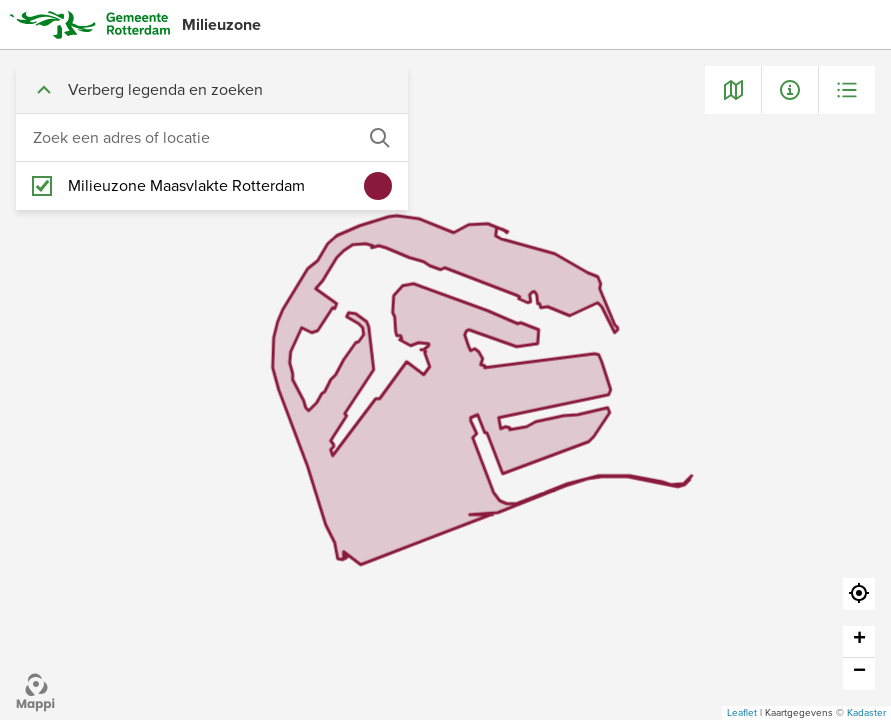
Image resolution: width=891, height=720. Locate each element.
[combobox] (192, 138)
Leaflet (742, 713)
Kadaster (866, 713)
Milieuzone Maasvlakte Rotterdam (186, 186)
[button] (859, 594)
